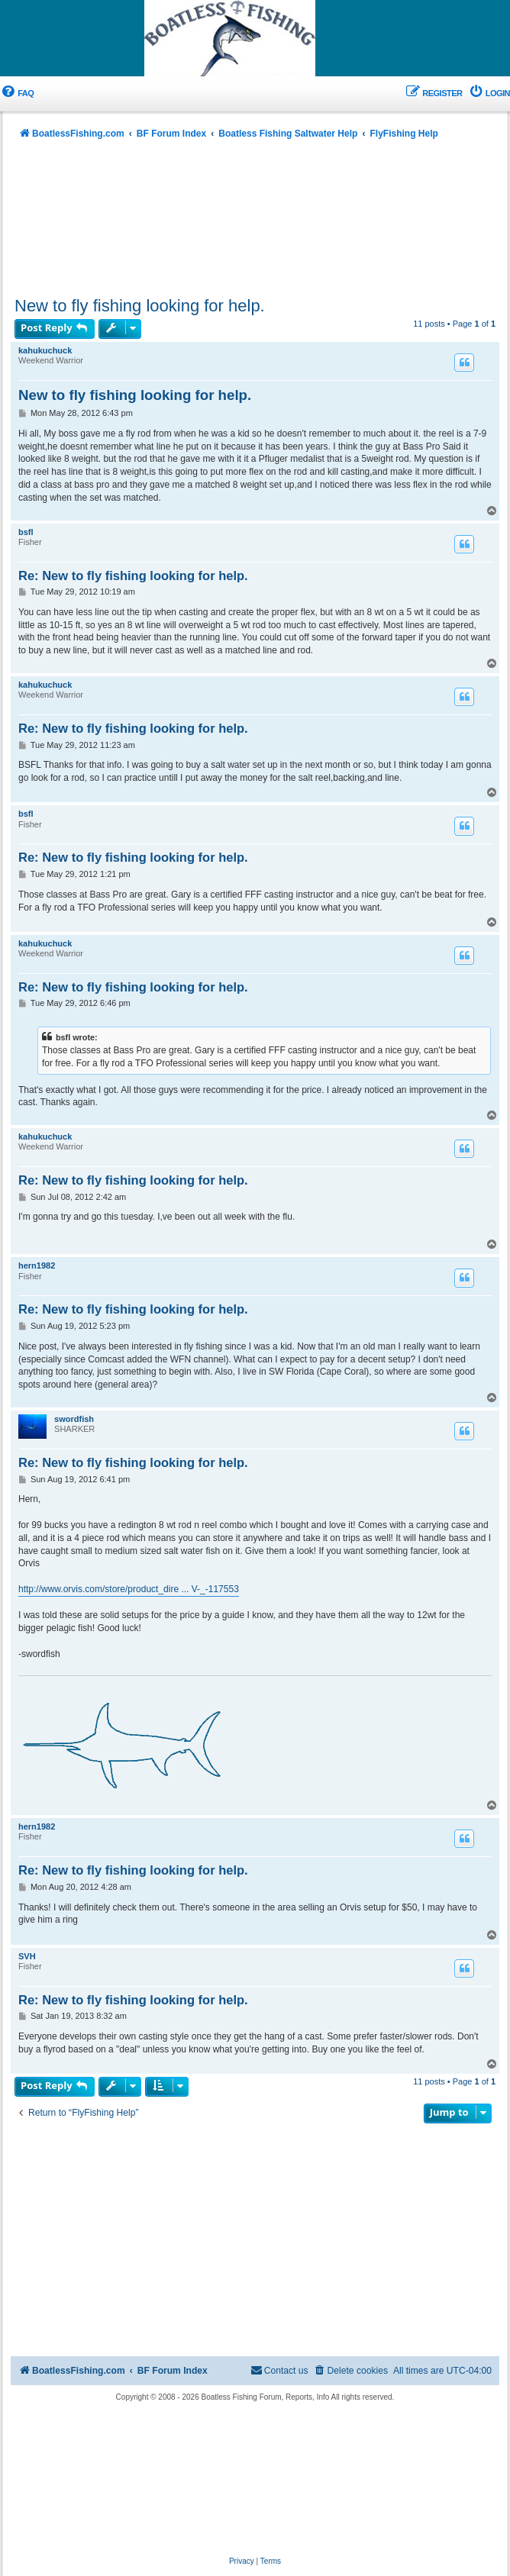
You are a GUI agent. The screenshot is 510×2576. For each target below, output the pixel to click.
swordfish (74, 1418)
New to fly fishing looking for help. (140, 305)
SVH (27, 1956)
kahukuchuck (45, 350)
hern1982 (36, 1265)
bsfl (26, 532)
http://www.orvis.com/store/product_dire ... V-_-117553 (128, 1589)
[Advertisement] (255, 222)
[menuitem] (17, 93)
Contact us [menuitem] (279, 2370)
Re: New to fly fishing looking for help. (133, 575)
